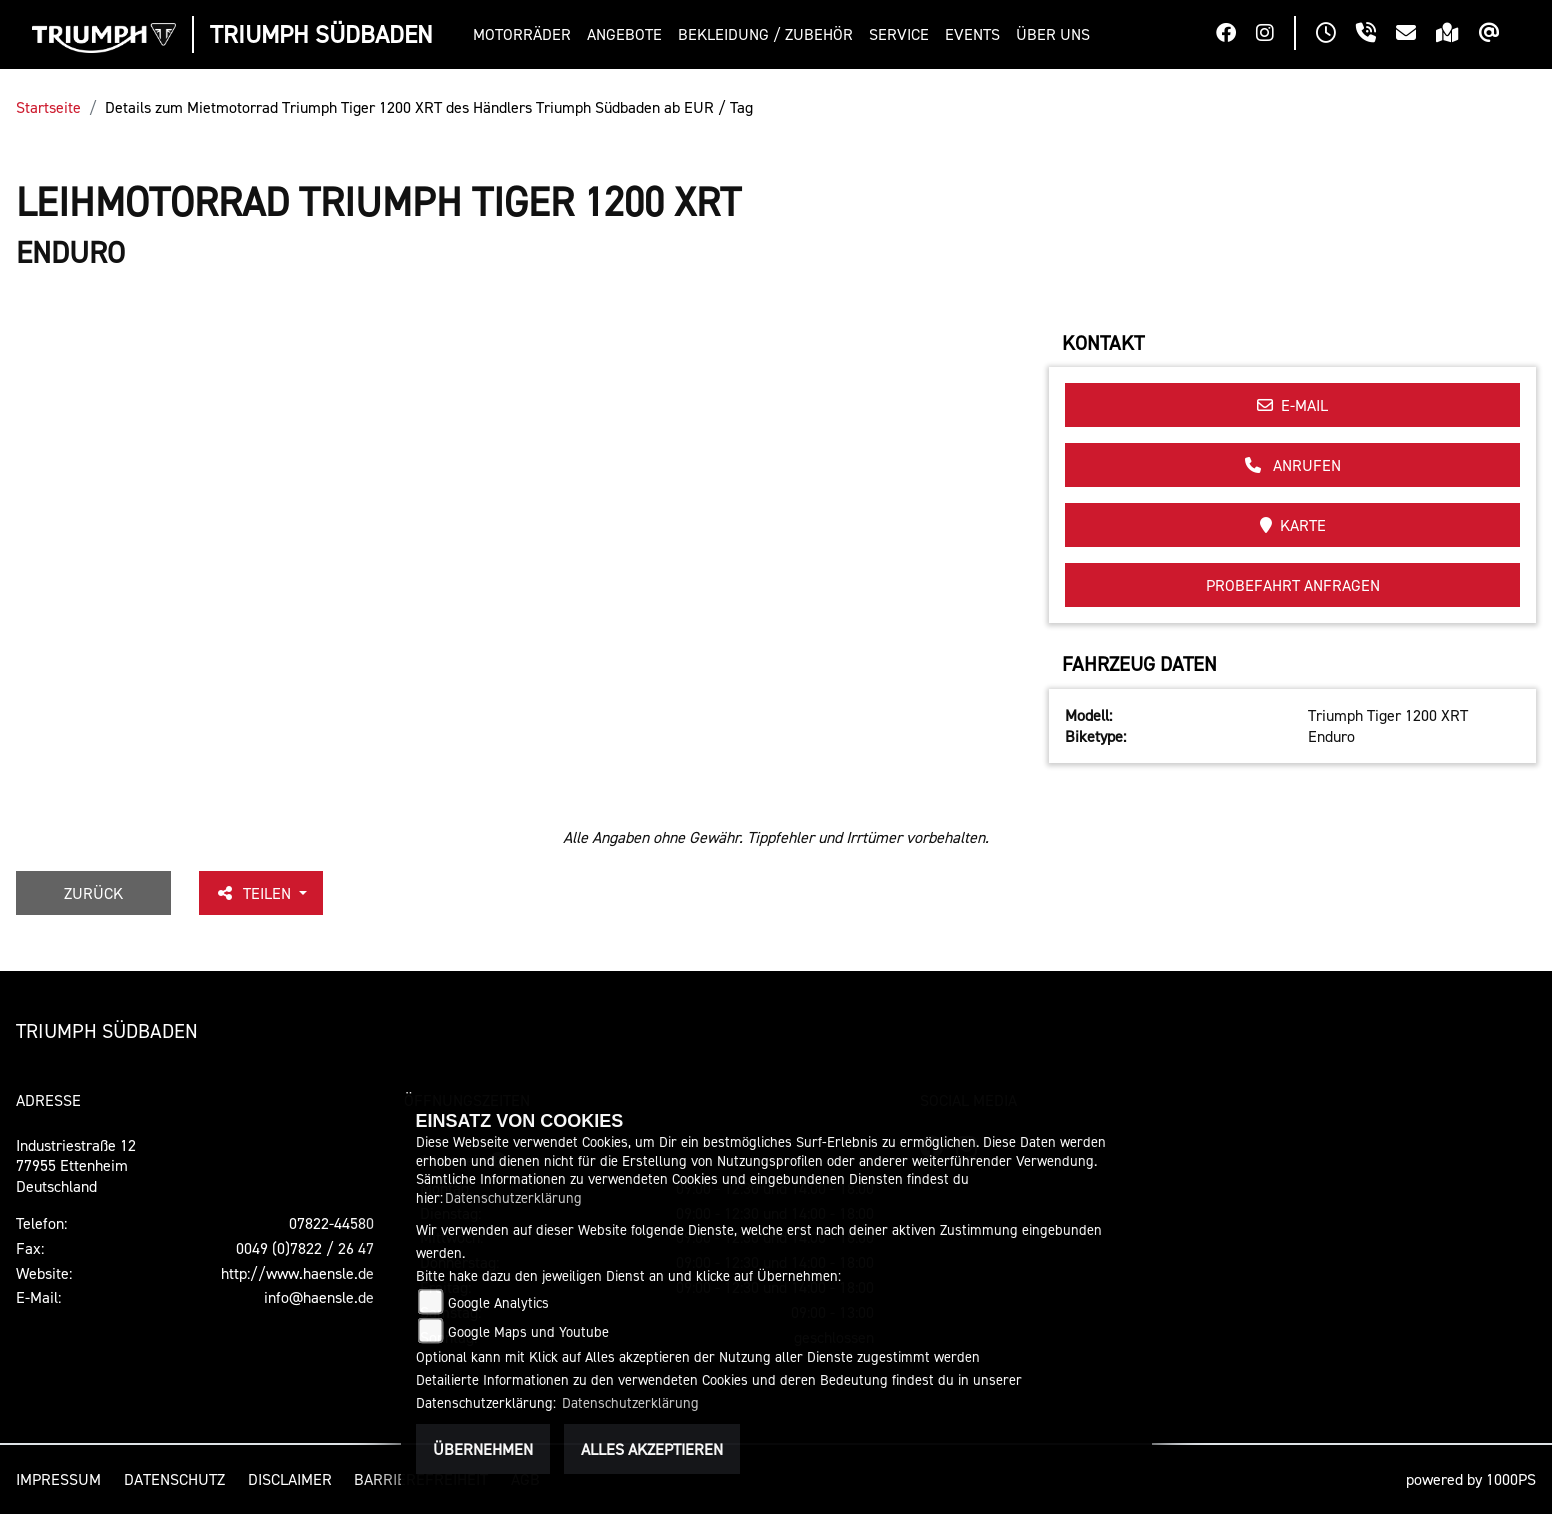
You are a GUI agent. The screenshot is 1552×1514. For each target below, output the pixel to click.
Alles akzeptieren (652, 1449)
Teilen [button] (255, 893)
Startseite (48, 107)
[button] (526, 34)
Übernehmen (483, 1449)
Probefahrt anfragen (1293, 585)
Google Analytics (498, 1302)
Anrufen (1293, 465)
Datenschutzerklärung (513, 1197)
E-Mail (1292, 405)
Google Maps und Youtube (528, 1331)
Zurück (93, 893)
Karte (1293, 525)
